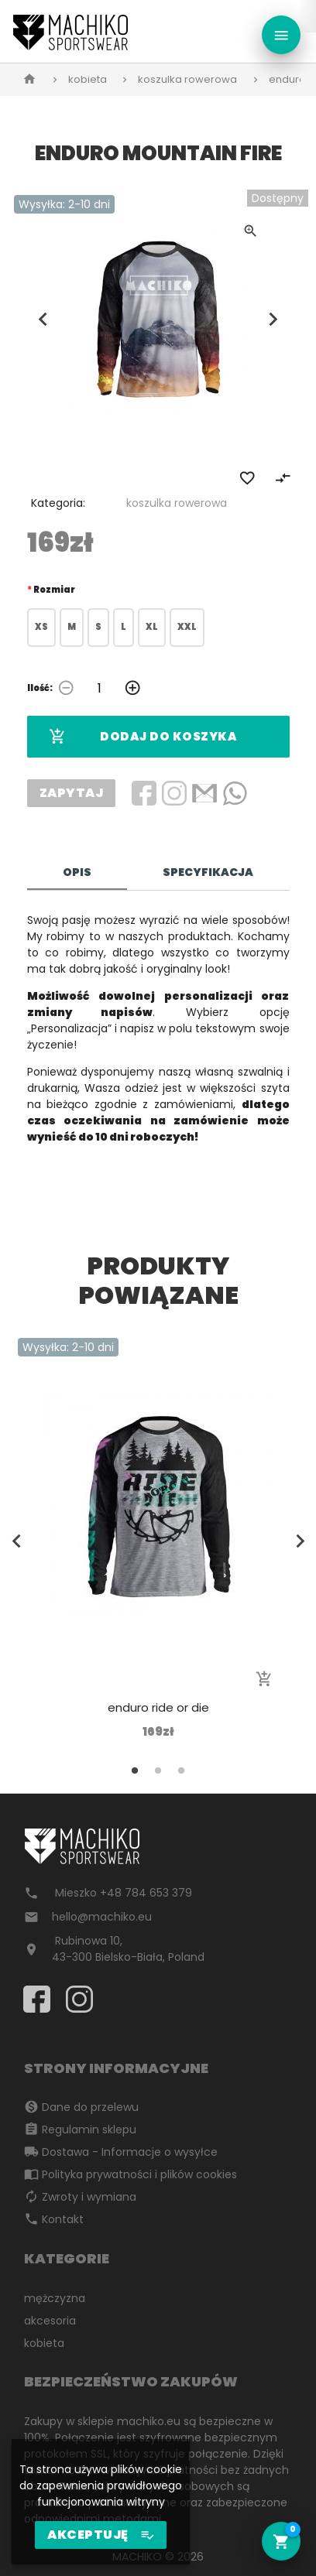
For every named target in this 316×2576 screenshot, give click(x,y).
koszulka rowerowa (187, 79)
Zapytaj (72, 793)
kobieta (87, 79)
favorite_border (247, 478)
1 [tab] (135, 1770)
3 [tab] (181, 1770)
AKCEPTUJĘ (100, 2535)
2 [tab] (158, 1770)
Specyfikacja (208, 872)
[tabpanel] (158, 1539)
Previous (43, 319)
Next (273, 319)
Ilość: (40, 688)
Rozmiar (54, 589)
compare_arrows (282, 478)
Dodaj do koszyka (143, 737)
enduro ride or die (158, 1707)
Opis (77, 872)
